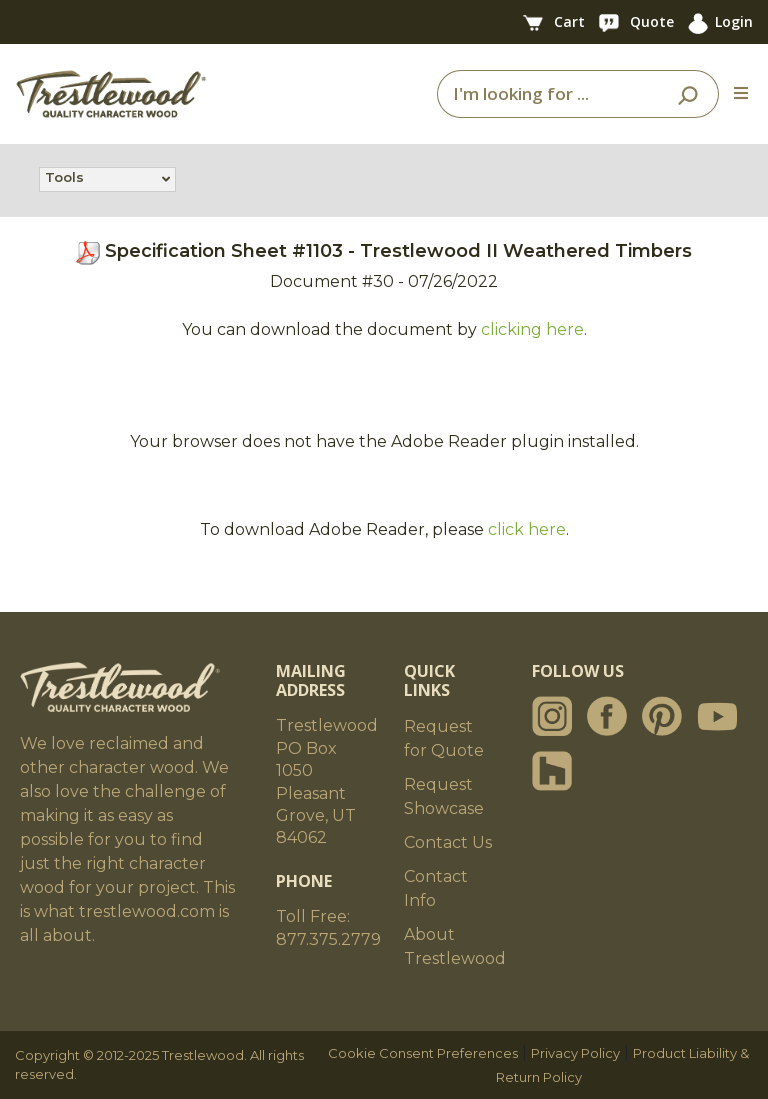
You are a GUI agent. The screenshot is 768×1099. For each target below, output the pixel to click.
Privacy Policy (575, 1053)
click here (527, 529)
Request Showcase (444, 796)
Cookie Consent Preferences (423, 1053)
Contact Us (448, 842)
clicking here (532, 329)
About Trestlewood (455, 946)
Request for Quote (444, 738)
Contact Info (436, 888)
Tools (64, 179)
